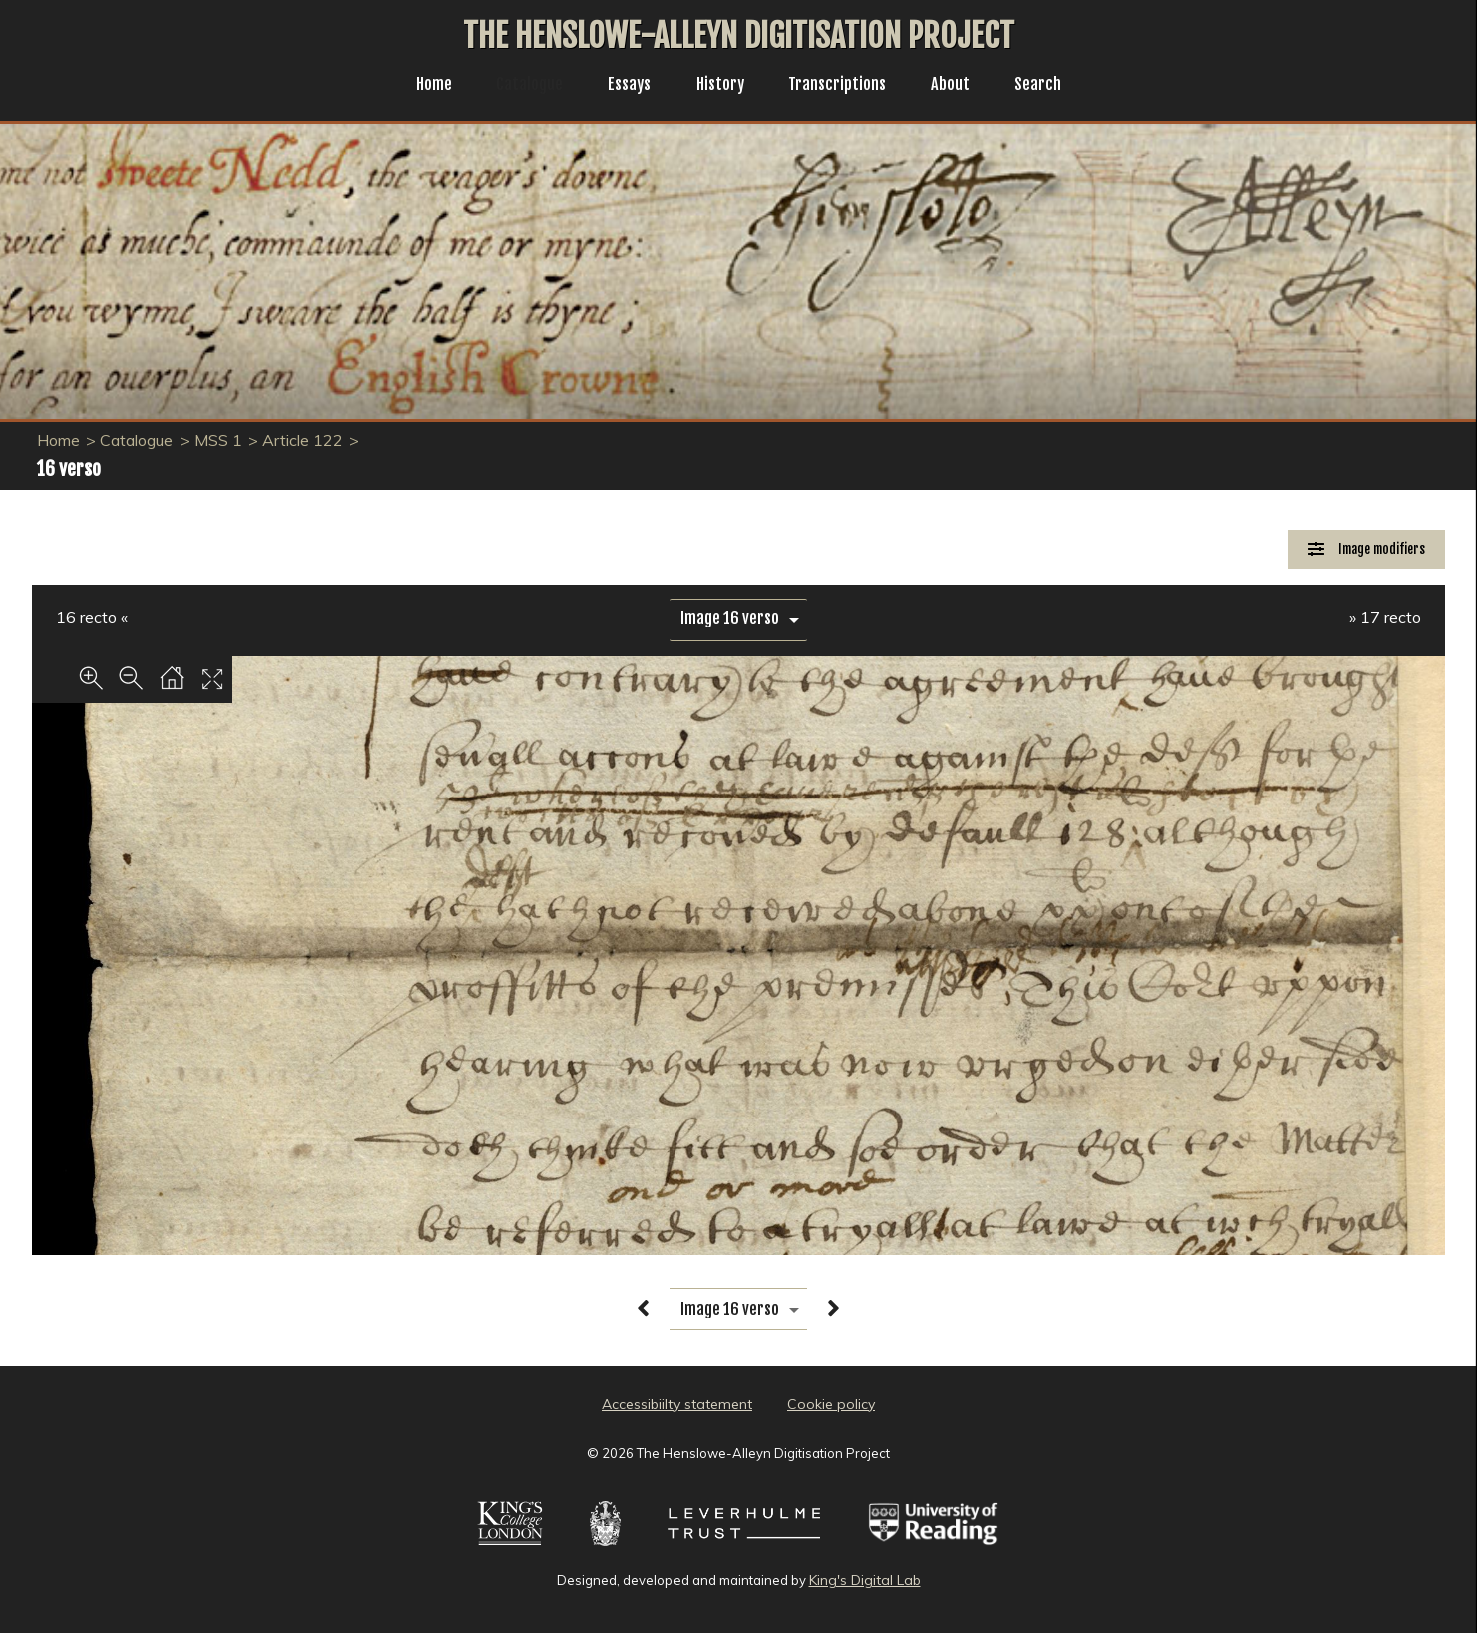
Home (418, 86)
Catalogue (519, 86)
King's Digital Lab (865, 1580)
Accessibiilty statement (677, 1404)
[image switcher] (738, 618)
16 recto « (92, 617)
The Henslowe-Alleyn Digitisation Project (738, 36)
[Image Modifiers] (1366, 549)
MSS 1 (218, 440)
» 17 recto (1385, 617)
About (963, 86)
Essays (624, 86)
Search (1053, 86)
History (719, 86)
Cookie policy (831, 1404)
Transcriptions (843, 86)
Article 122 (302, 440)
